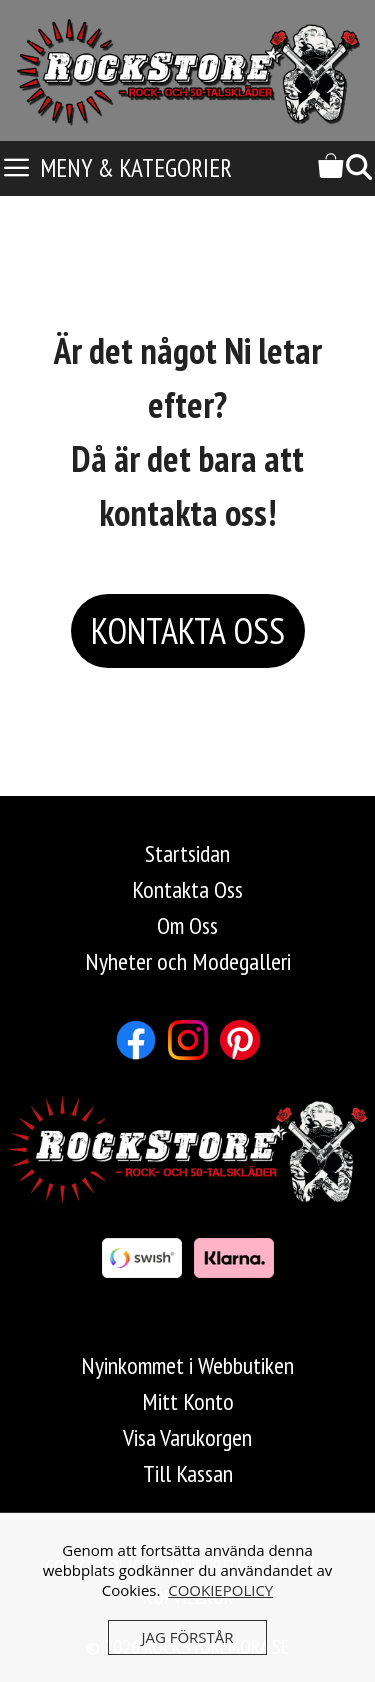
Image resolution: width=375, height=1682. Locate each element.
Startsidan (187, 853)
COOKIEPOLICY (220, 1590)
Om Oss (187, 925)
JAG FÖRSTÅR (187, 1637)
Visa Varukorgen (187, 1437)
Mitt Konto (188, 1401)
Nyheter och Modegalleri (188, 961)
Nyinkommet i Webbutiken (187, 1365)
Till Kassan (188, 1473)
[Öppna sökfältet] (359, 168)
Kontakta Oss (187, 889)
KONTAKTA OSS (188, 630)
